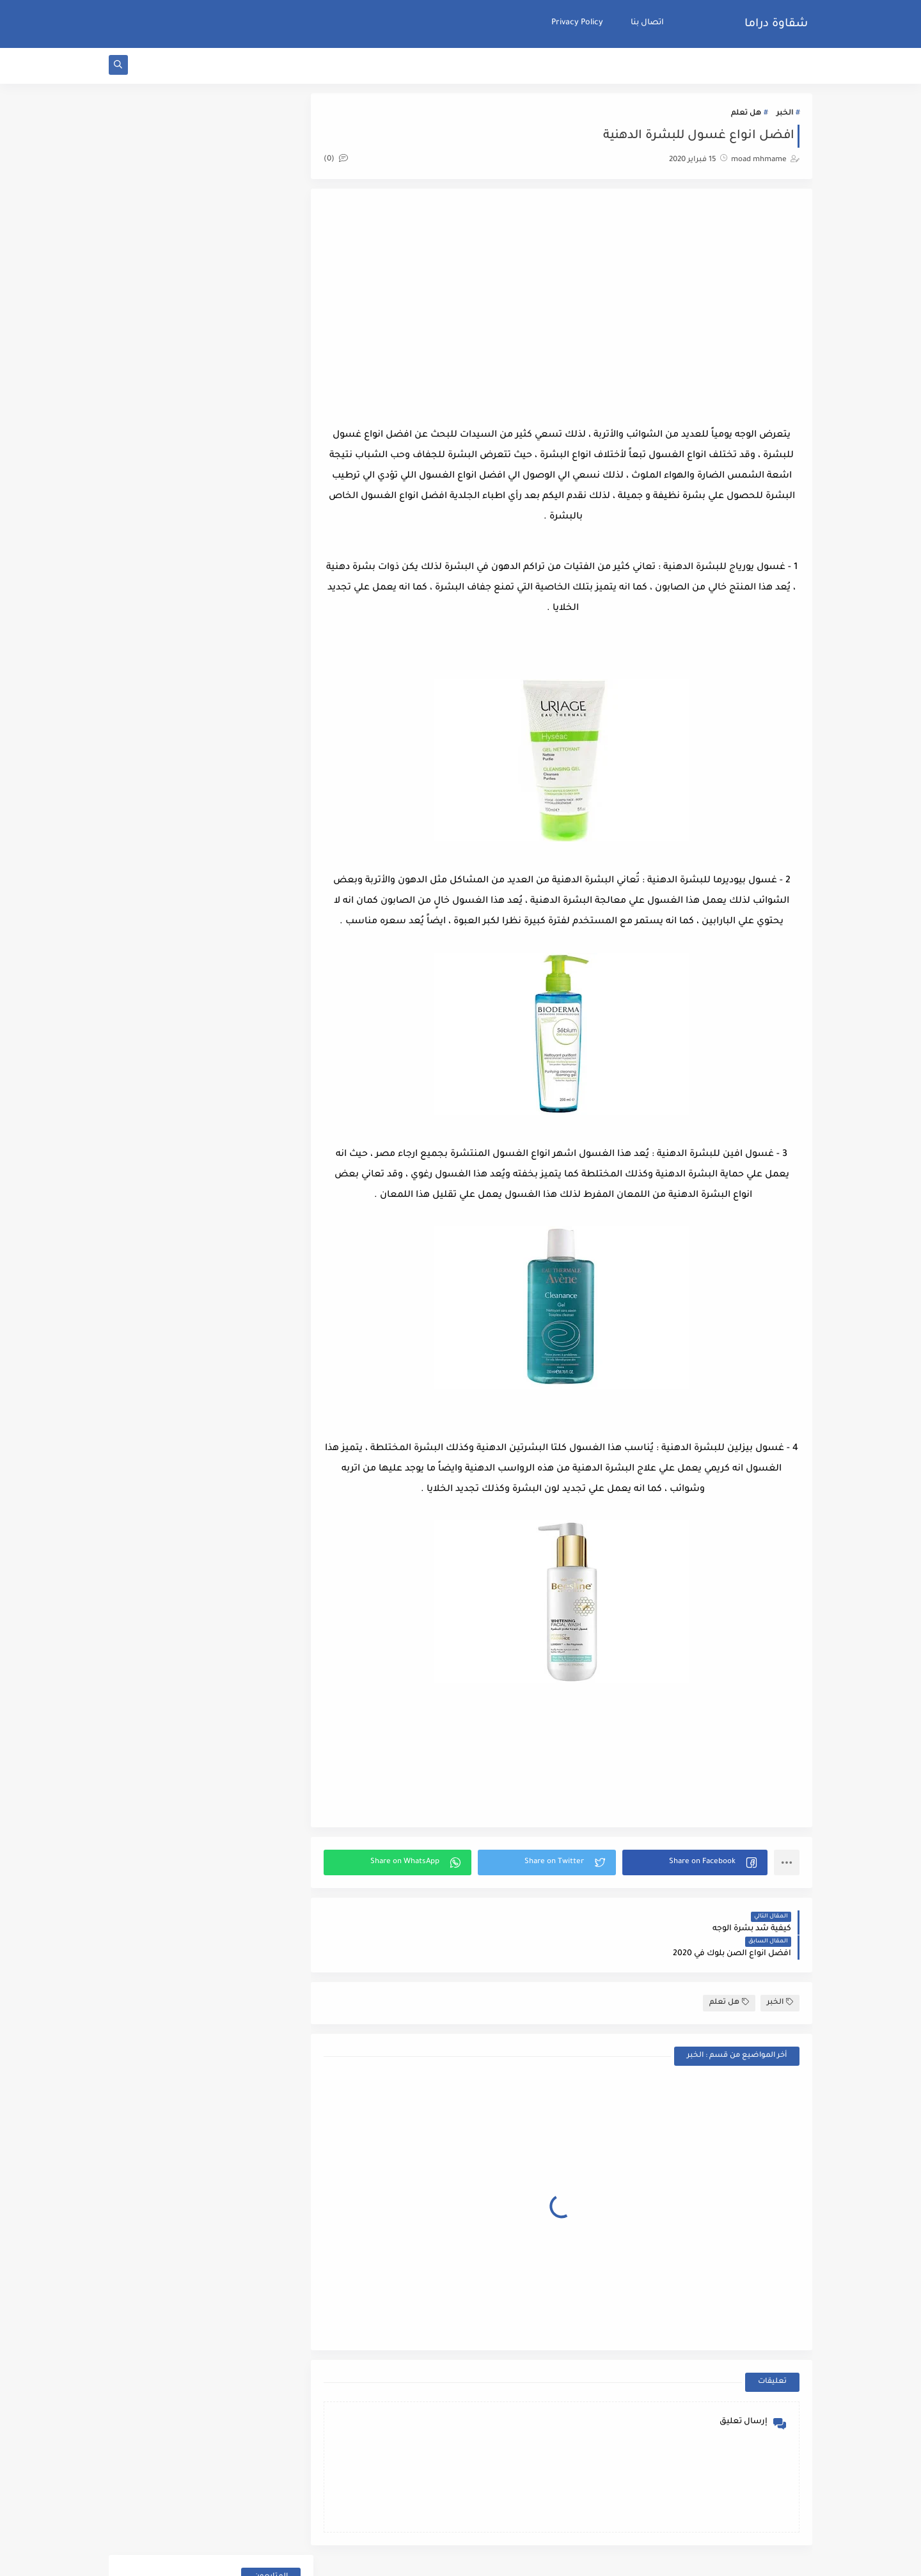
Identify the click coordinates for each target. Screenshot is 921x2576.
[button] (696, 1865)
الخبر (784, 116)
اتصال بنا (647, 23)
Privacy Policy (577, 23)
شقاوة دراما (776, 24)
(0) (348, 161)
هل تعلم (746, 116)
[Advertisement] (568, 306)
